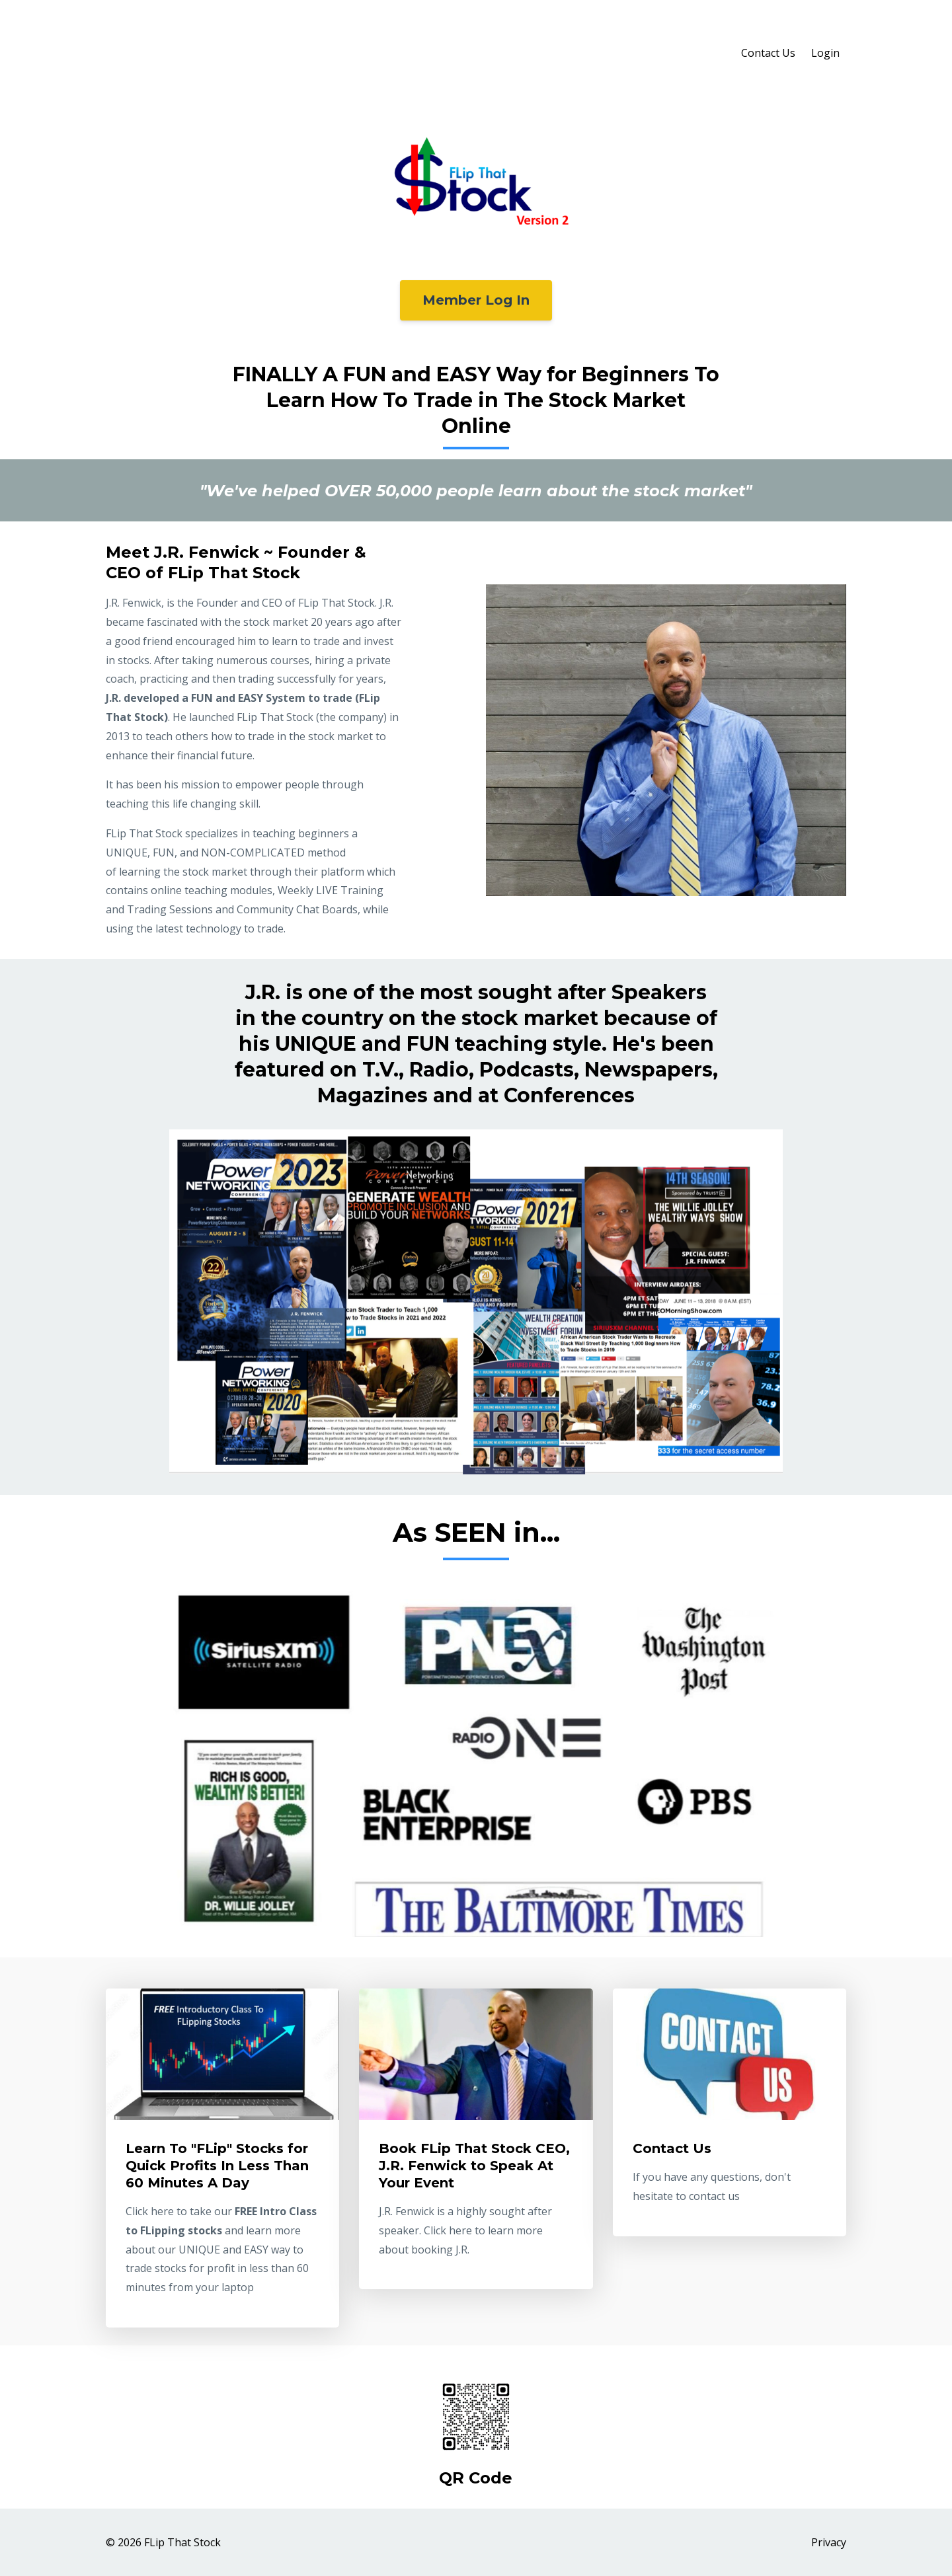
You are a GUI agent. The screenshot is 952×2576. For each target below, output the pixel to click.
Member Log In (476, 300)
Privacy (828, 2542)
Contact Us (768, 53)
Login (825, 53)
